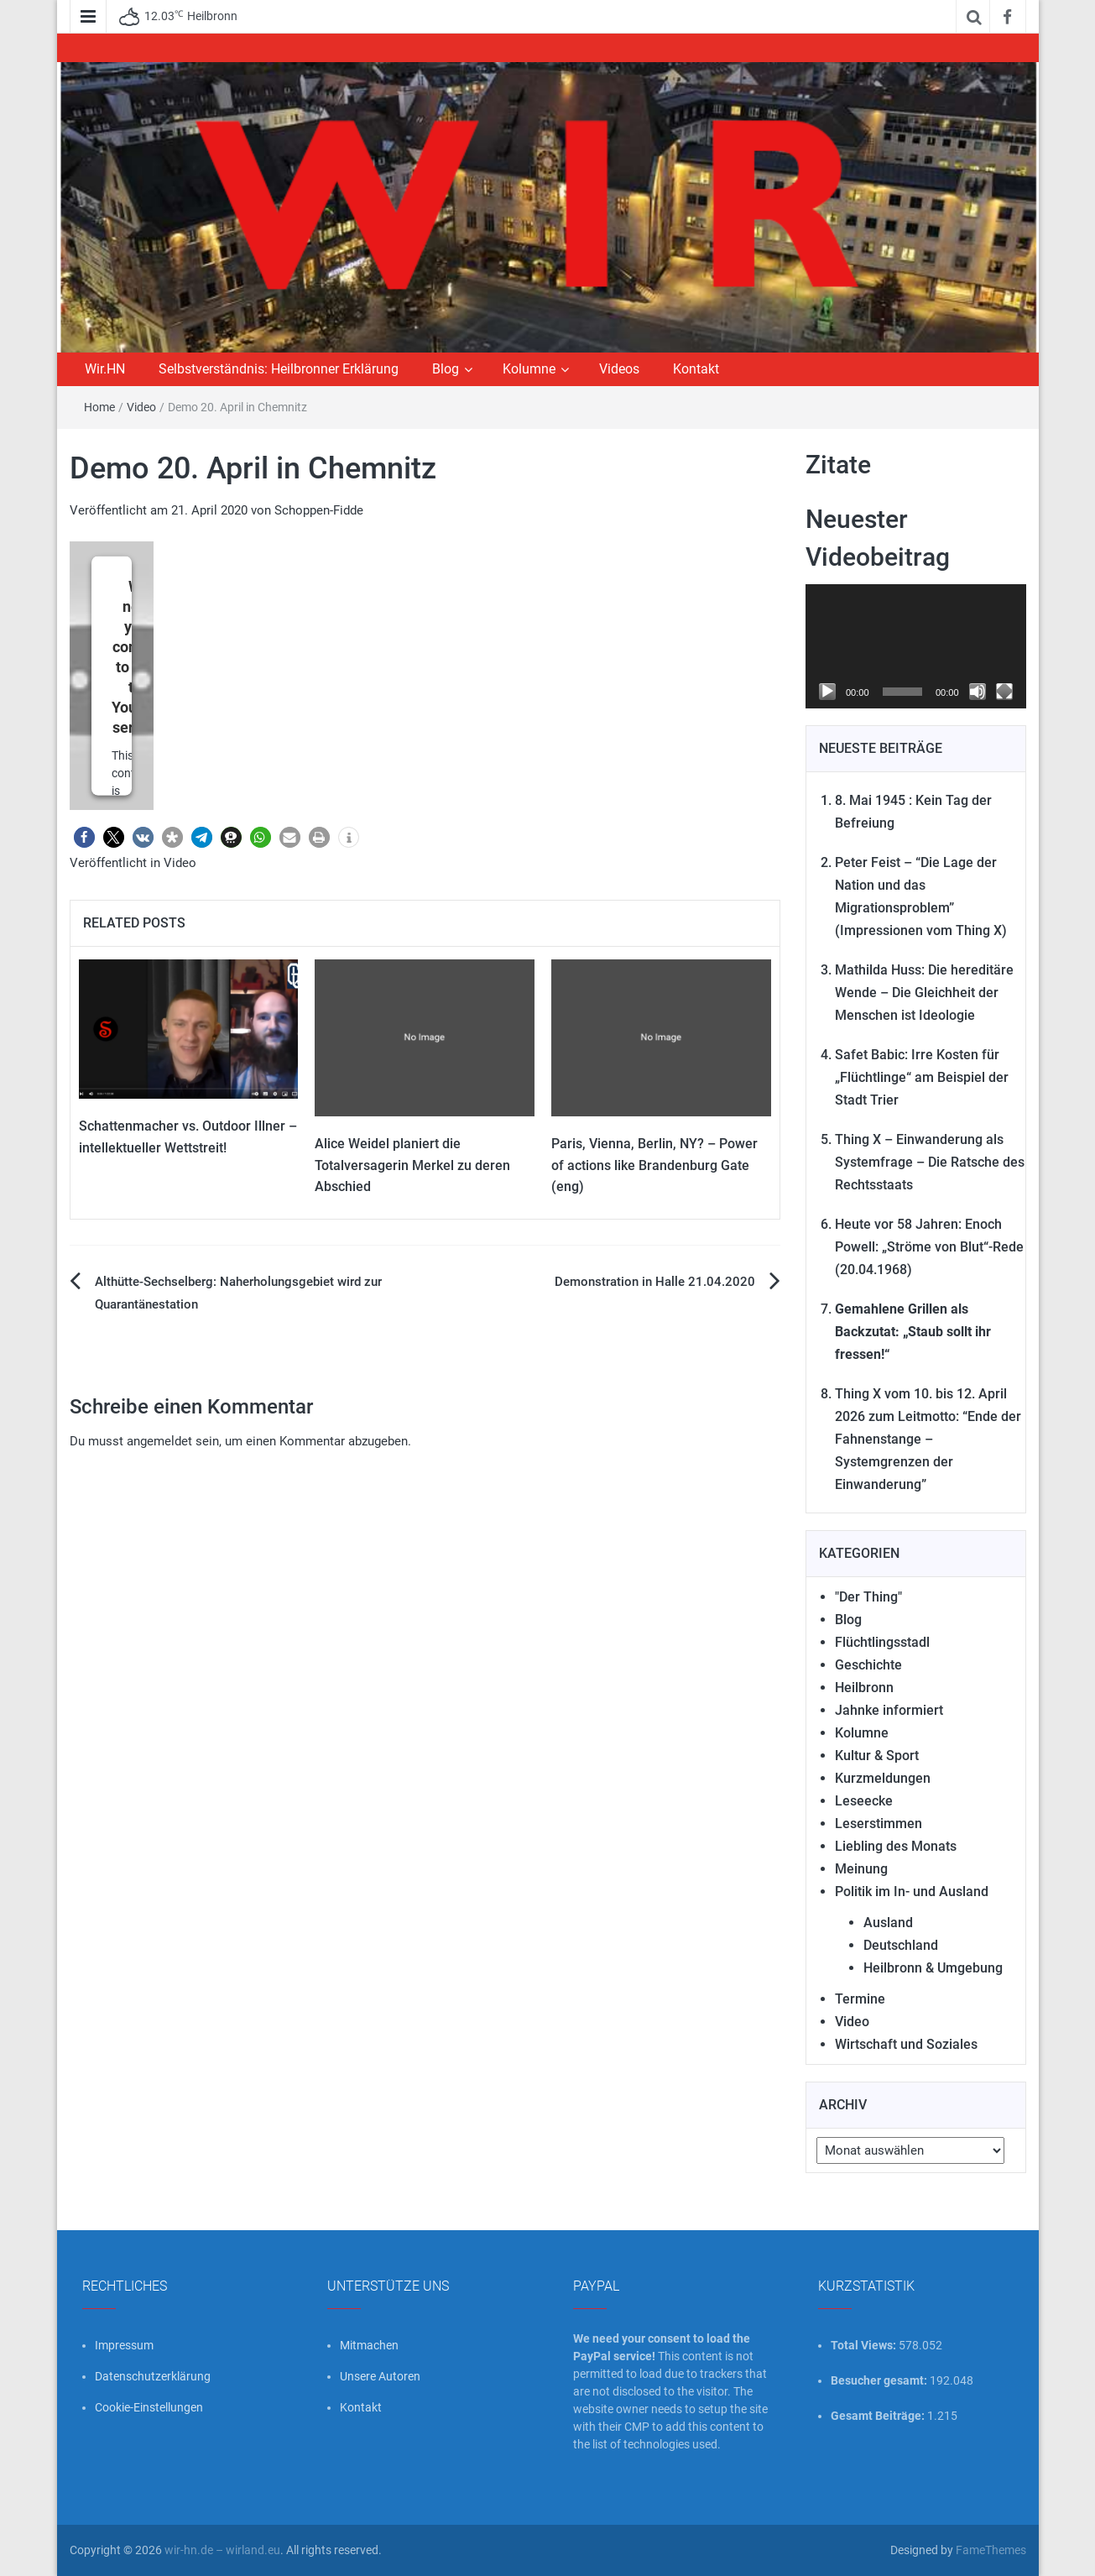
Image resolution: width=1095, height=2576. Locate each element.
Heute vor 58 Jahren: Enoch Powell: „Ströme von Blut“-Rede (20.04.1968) (929, 1247)
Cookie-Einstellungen (149, 2407)
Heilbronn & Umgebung (933, 1968)
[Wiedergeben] (827, 691)
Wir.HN (105, 369)
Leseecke (864, 1801)
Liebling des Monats (896, 1846)
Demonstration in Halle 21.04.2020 (655, 1281)
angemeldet (159, 1441)
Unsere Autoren (380, 2376)
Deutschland (900, 1945)
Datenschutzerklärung (153, 2376)
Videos (619, 369)
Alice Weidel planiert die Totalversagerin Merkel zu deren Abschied (412, 1165)
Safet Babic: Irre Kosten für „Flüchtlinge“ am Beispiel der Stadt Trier (922, 1077)
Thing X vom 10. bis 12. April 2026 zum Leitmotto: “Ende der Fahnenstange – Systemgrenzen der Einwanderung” (928, 1439)
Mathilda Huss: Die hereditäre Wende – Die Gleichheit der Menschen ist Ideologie (924, 992)
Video (141, 407)
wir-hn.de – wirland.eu (222, 2550)
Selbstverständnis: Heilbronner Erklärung (279, 369)
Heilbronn (864, 1688)
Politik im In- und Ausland (911, 1891)
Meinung (861, 1869)
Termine (860, 1999)
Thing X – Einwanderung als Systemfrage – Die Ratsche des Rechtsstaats (930, 1162)
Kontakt (696, 369)
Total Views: (865, 2345)
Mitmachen (369, 2345)
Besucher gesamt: (880, 2380)
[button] (84, 837)
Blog (445, 369)
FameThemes (991, 2550)
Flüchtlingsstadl (882, 1642)
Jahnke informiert (889, 1710)
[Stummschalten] (977, 691)
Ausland (888, 1923)
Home (99, 407)
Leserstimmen (878, 1823)
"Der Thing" (868, 1597)
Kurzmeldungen (883, 1778)
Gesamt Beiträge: (879, 2415)
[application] (916, 646)
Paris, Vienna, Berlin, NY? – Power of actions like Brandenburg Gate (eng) (654, 1165)
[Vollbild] (1004, 691)
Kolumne (529, 369)
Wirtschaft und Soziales (906, 2044)
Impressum (124, 2345)
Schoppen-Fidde (318, 510)
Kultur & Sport (877, 1755)
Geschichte (868, 1665)
